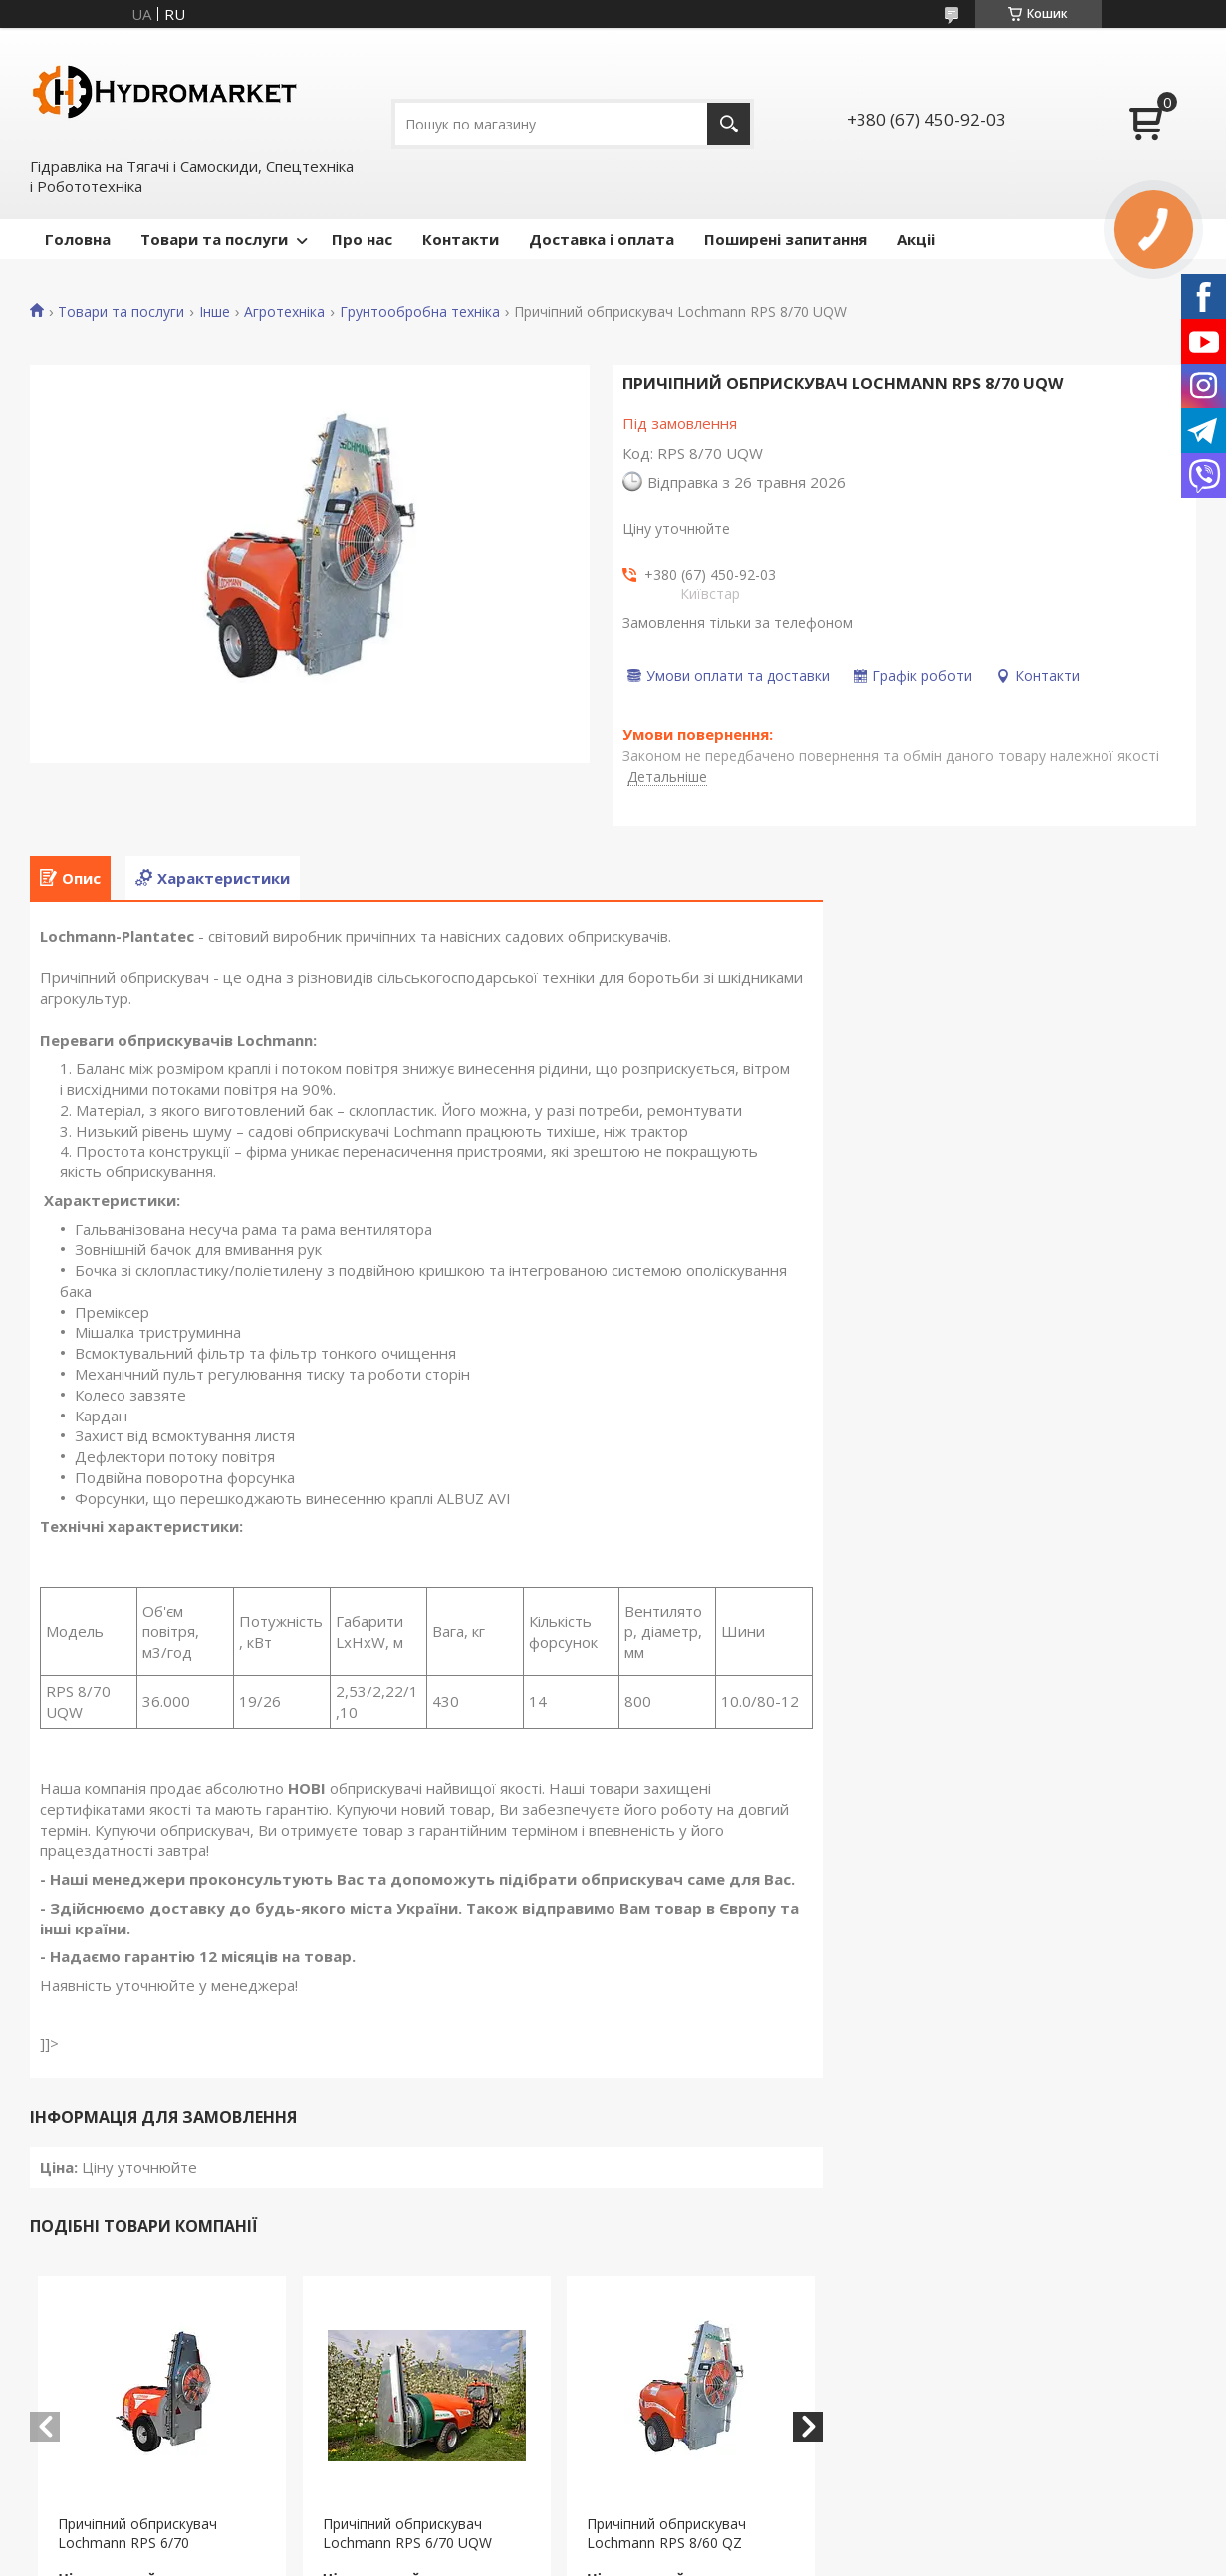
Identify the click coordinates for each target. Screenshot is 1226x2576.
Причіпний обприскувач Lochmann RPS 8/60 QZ (666, 2533)
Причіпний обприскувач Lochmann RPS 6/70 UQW (407, 2533)
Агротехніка (284, 312)
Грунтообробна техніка (420, 312)
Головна (78, 239)
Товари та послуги (214, 239)
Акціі (916, 239)
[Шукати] (728, 124)
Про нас (362, 239)
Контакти (460, 239)
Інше (214, 312)
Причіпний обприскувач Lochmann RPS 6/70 (137, 2533)
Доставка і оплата (601, 239)
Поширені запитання (785, 239)
